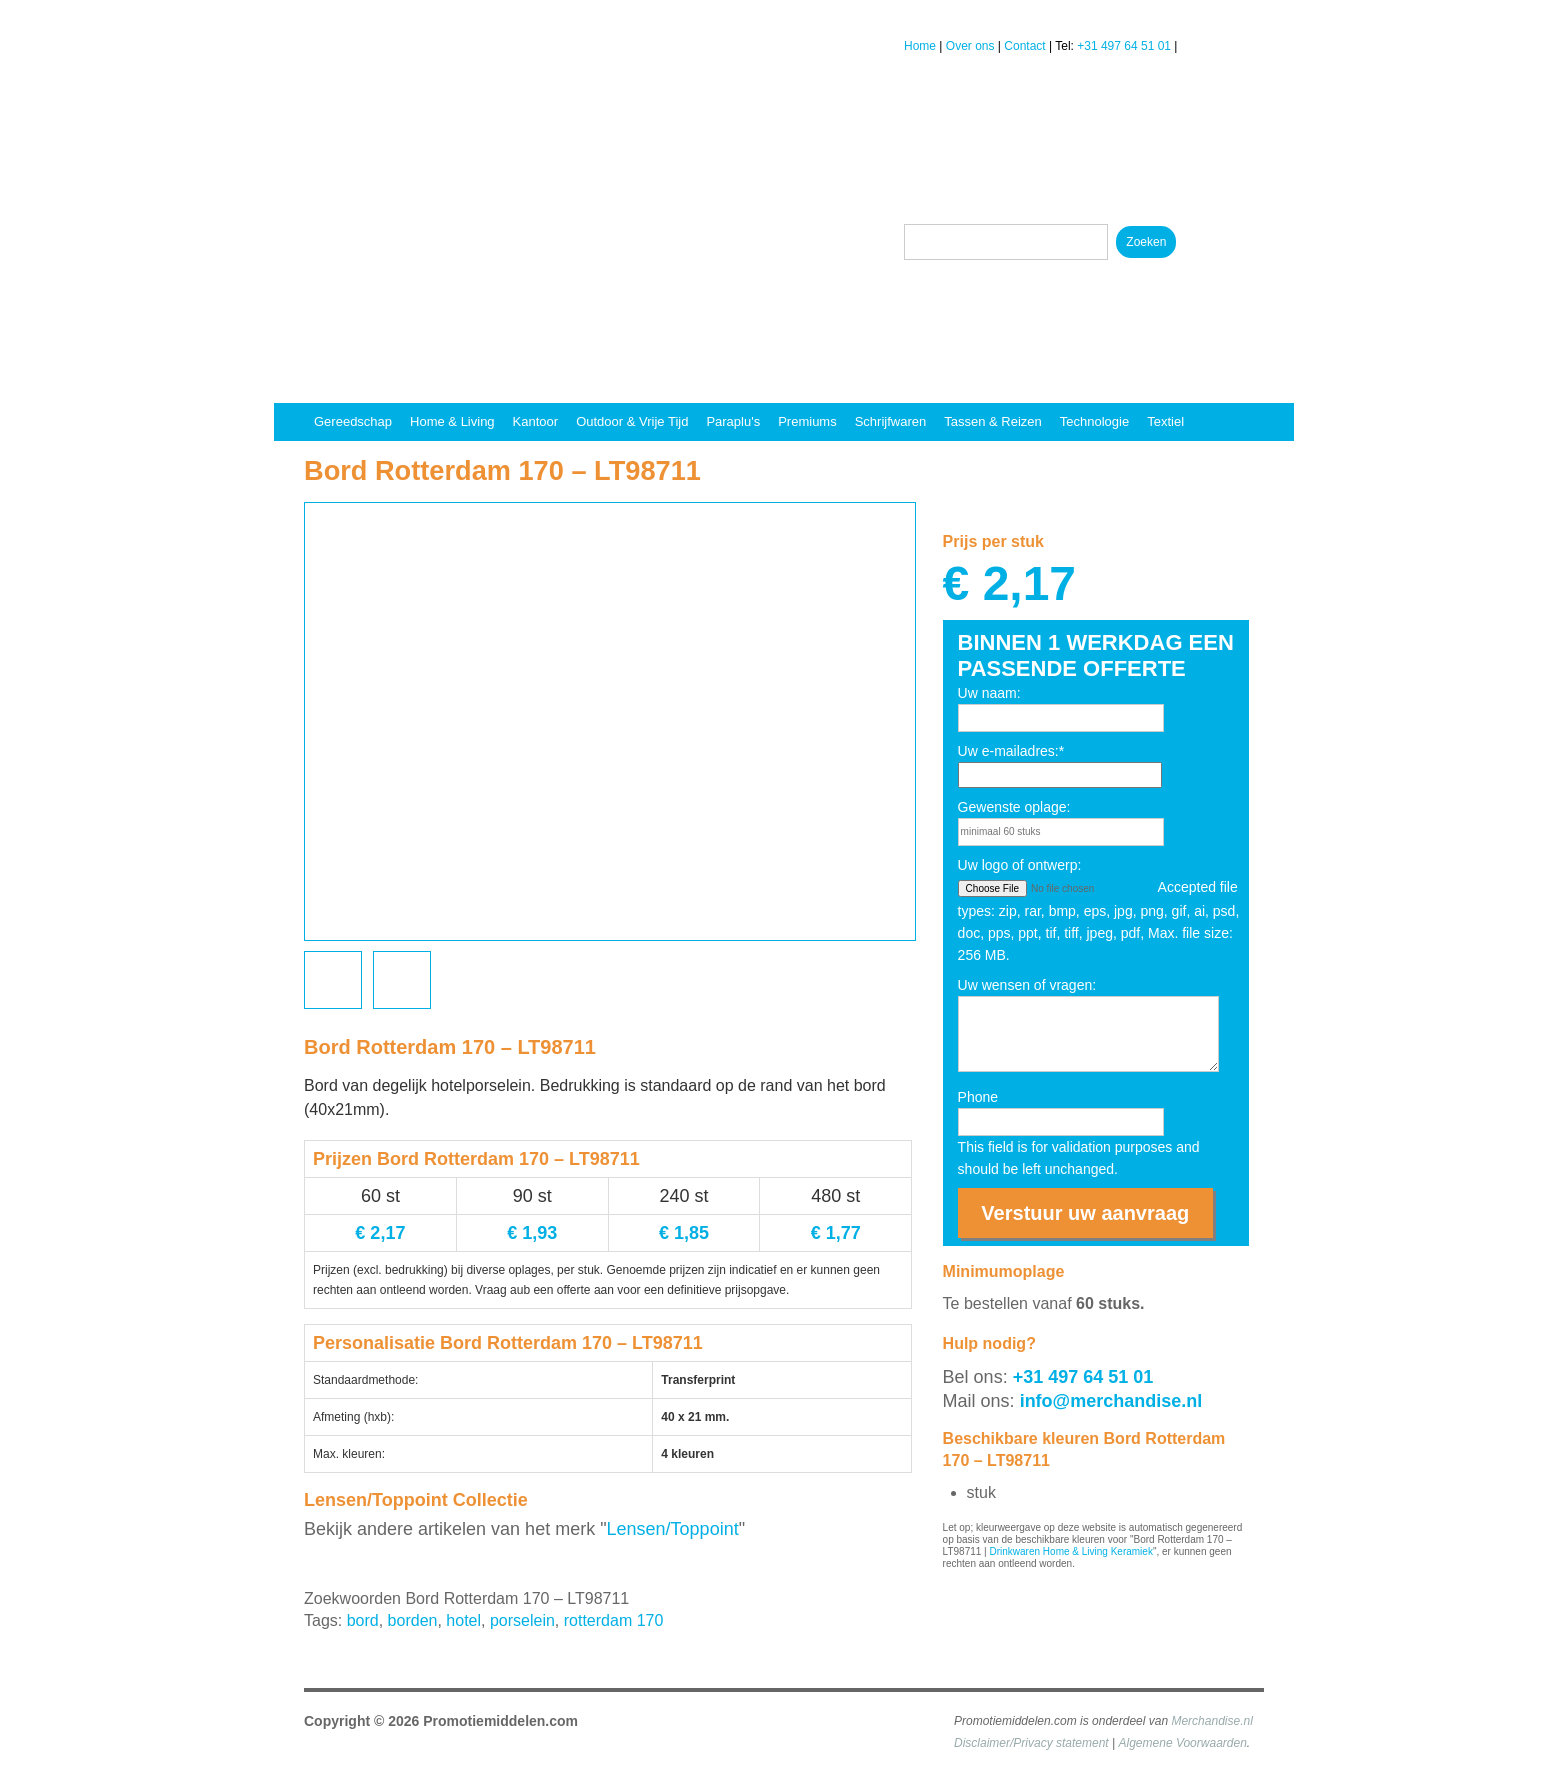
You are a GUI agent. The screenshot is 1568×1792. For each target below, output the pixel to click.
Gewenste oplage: (1014, 807)
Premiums (807, 421)
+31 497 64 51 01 (1124, 46)
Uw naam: (989, 693)
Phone (978, 1097)
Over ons (970, 46)
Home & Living (452, 421)
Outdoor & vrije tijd (632, 421)
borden (413, 1620)
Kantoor (536, 421)
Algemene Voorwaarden (1183, 1743)
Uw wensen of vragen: (1027, 985)
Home (920, 46)
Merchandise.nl (1211, 1721)
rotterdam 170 (614, 1620)
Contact (1024, 46)
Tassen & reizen (993, 421)
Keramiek (1132, 1551)
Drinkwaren (1014, 1551)
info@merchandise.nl (1111, 1401)
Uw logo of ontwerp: (1020, 865)
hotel (463, 1620)
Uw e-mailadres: (1011, 751)
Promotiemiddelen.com (500, 1721)
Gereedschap (353, 421)
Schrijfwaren (891, 421)
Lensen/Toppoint (673, 1529)
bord (363, 1620)
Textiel (1165, 421)
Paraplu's (733, 421)
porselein (522, 1620)
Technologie (1094, 421)
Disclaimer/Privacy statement (1031, 1743)
